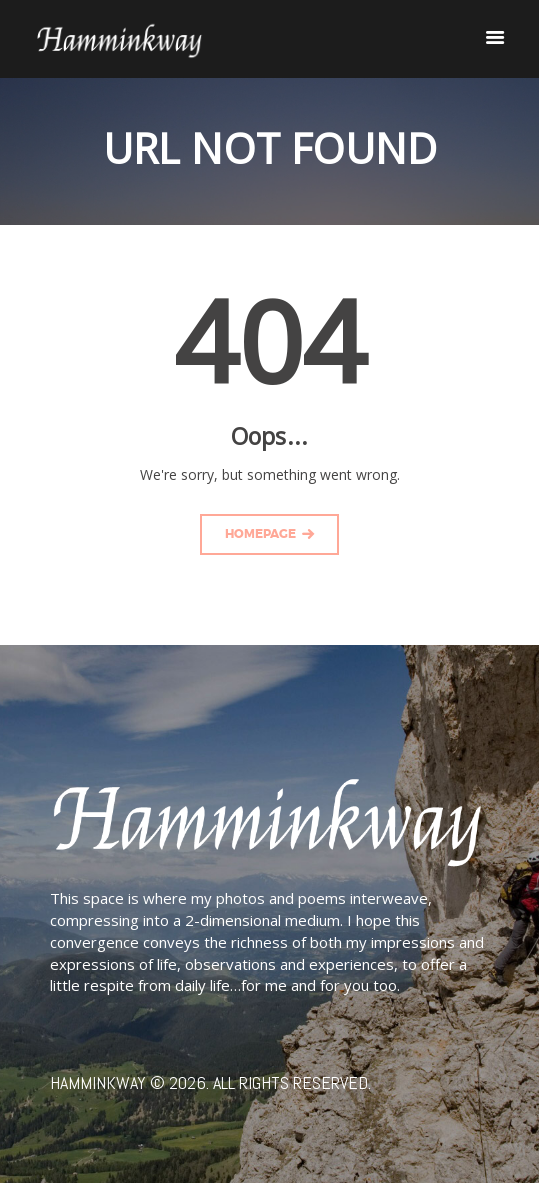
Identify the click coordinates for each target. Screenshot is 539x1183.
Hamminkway (98, 1082)
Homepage (260, 534)
